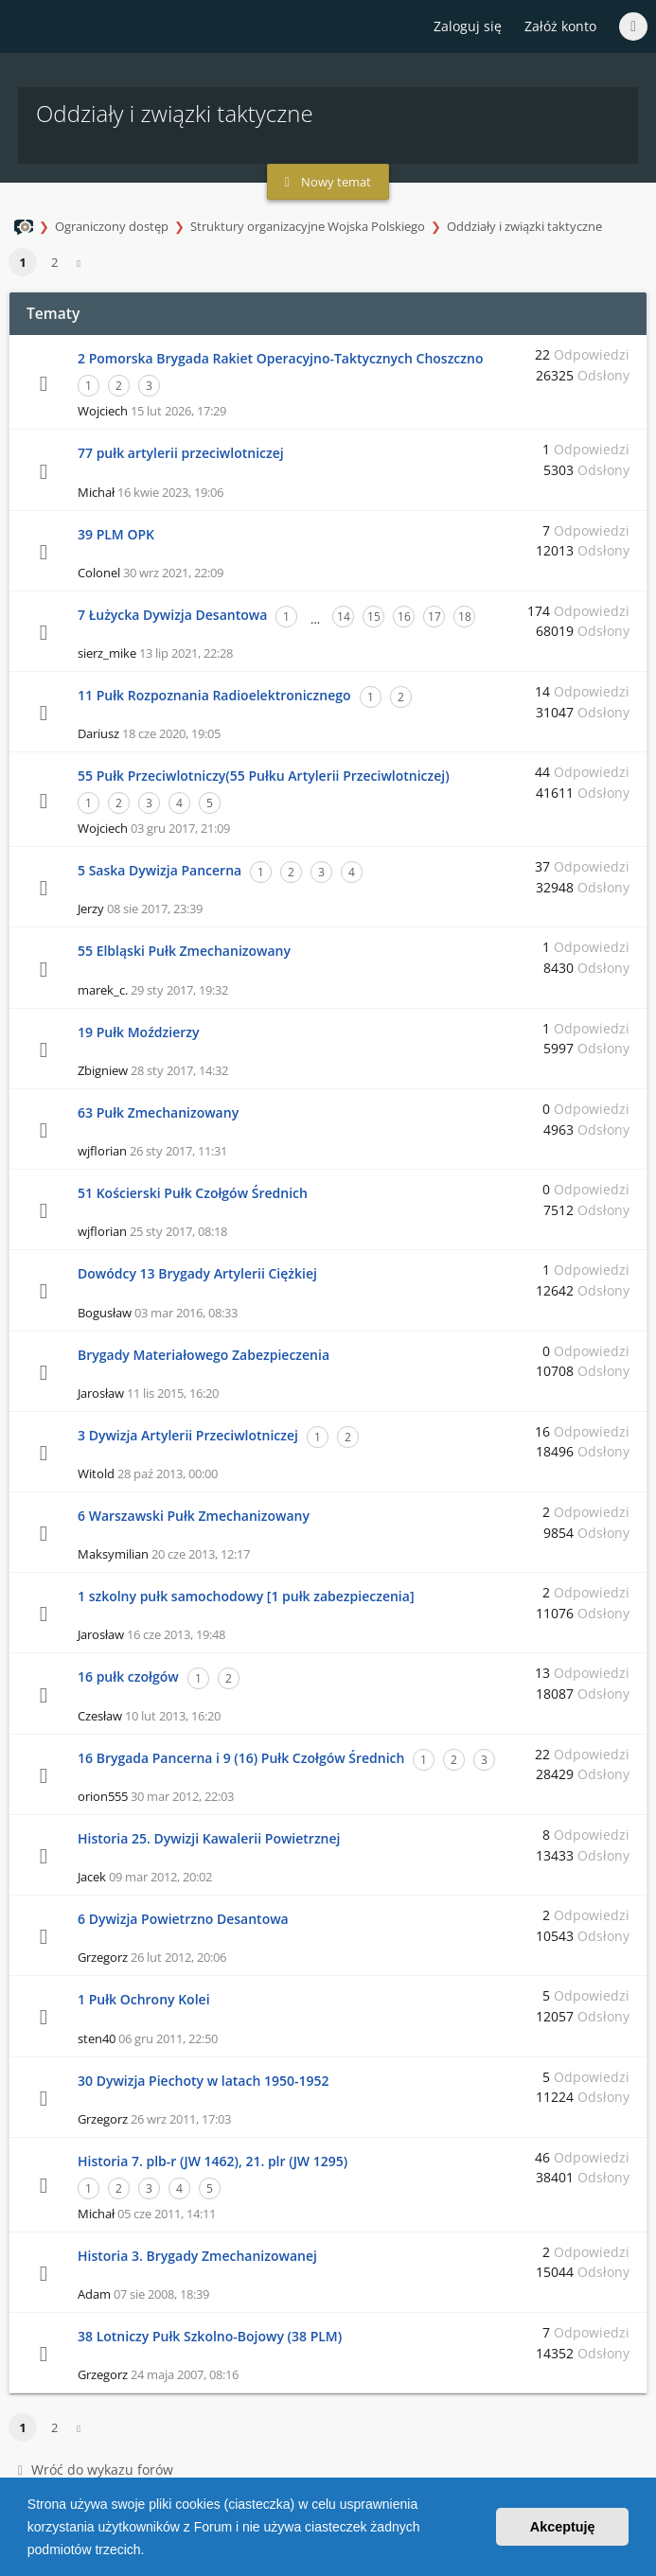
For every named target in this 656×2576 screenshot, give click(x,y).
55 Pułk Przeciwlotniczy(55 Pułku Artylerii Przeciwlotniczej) (264, 776)
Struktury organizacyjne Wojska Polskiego (307, 226)
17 (434, 617)
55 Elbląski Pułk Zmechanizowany (184, 951)
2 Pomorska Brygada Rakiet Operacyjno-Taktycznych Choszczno (280, 358)
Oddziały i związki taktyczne (524, 226)
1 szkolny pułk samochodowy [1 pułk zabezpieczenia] (246, 1596)
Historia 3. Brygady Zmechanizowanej (197, 2256)
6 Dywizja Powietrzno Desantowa (183, 1919)
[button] (150, 2551)
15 (374, 617)
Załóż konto (560, 26)
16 (404, 617)
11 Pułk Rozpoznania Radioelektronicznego (214, 695)
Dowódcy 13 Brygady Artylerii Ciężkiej (197, 1273)
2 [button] (54, 262)
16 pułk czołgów (128, 1676)
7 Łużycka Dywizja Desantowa (172, 615)
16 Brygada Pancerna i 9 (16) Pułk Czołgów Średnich (241, 1758)
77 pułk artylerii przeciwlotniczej (181, 453)
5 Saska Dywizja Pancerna (159, 870)
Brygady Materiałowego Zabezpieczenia (203, 1355)
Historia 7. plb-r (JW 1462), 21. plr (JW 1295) (212, 2161)
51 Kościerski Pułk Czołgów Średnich (193, 1193)
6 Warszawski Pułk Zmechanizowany (194, 1516)
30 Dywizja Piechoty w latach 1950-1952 (203, 2081)
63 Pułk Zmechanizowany (158, 1112)
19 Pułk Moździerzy (138, 1032)
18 (464, 617)
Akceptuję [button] (562, 2526)
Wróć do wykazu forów (95, 2470)
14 (343, 617)
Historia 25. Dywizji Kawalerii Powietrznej (209, 1838)
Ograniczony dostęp (111, 226)
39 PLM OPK (116, 534)
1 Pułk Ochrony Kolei (144, 1999)
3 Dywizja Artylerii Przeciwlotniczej (188, 1435)
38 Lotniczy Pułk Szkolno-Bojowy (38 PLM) (210, 2336)
